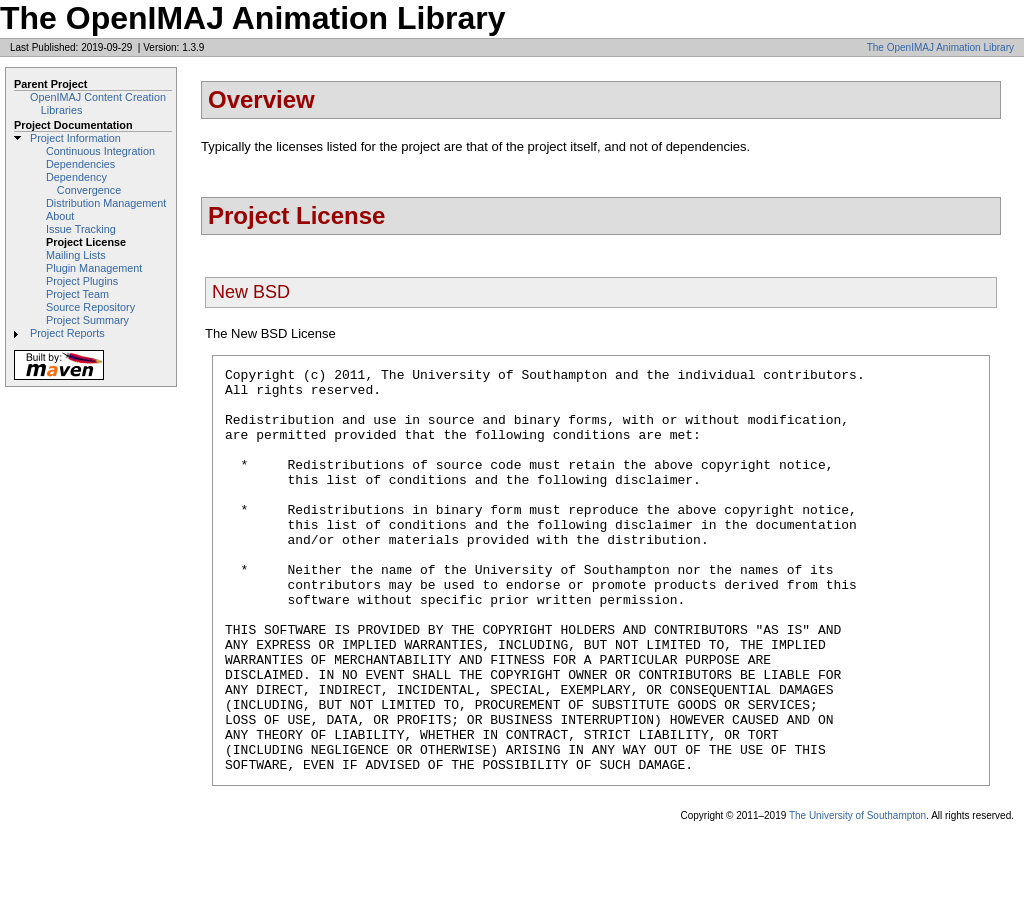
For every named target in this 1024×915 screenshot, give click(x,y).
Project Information (75, 138)
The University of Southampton (857, 896)
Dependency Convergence (83, 183)
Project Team (77, 294)
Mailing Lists (76, 255)
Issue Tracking (81, 229)
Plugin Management (94, 268)
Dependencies (80, 164)
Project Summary (87, 320)
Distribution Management (106, 203)
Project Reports (67, 333)
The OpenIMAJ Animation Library (940, 47)
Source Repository (90, 307)
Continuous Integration (100, 151)
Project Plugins (82, 281)
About (60, 216)
